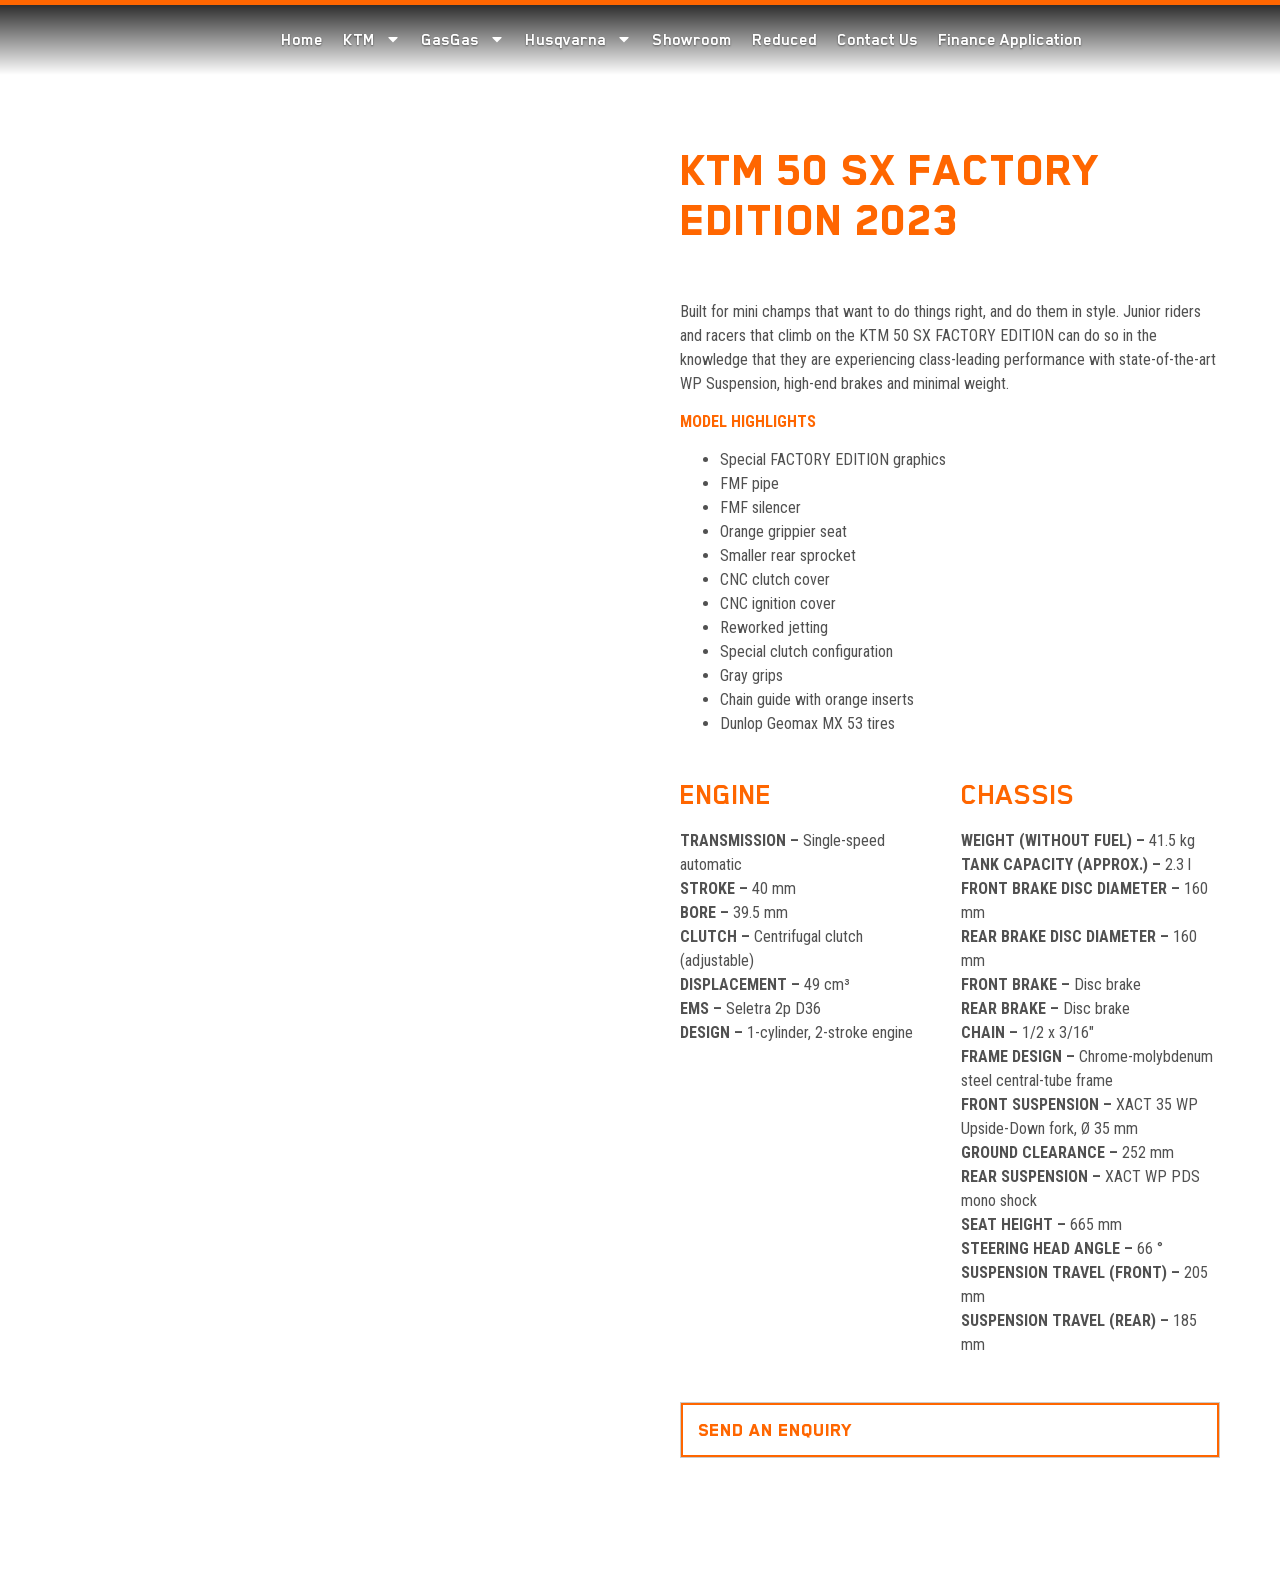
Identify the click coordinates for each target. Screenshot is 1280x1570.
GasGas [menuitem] (463, 40)
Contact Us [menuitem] (877, 40)
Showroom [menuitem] (692, 40)
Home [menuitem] (302, 40)
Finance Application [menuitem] (1010, 40)
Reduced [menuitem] (784, 40)
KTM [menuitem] (372, 40)
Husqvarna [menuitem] (578, 40)
